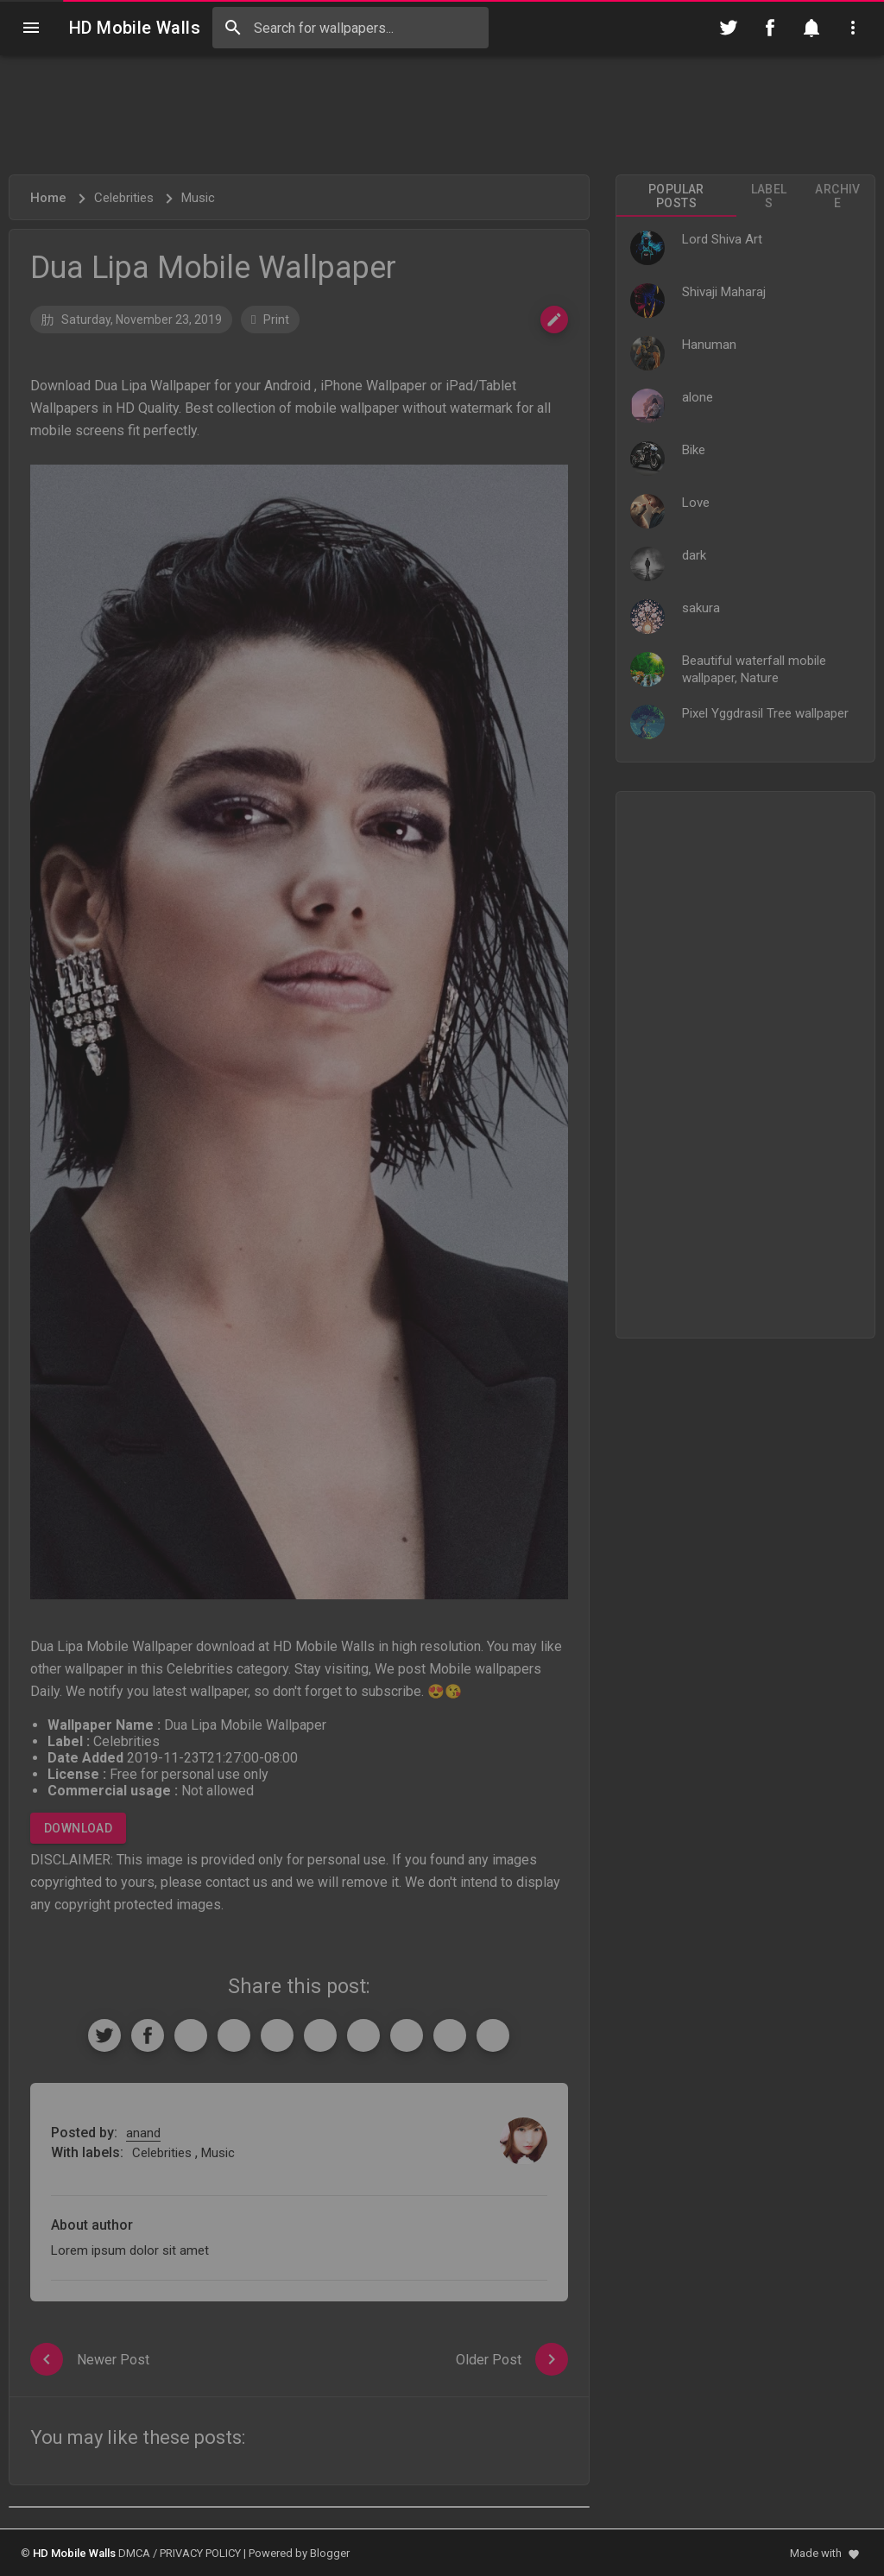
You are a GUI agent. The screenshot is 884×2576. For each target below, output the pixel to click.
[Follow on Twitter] (728, 27)
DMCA (134, 2553)
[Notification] (811, 27)
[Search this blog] (350, 27)
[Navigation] (31, 27)
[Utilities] (853, 27)
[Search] (233, 27)
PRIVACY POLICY (200, 2553)
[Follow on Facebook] (770, 27)
